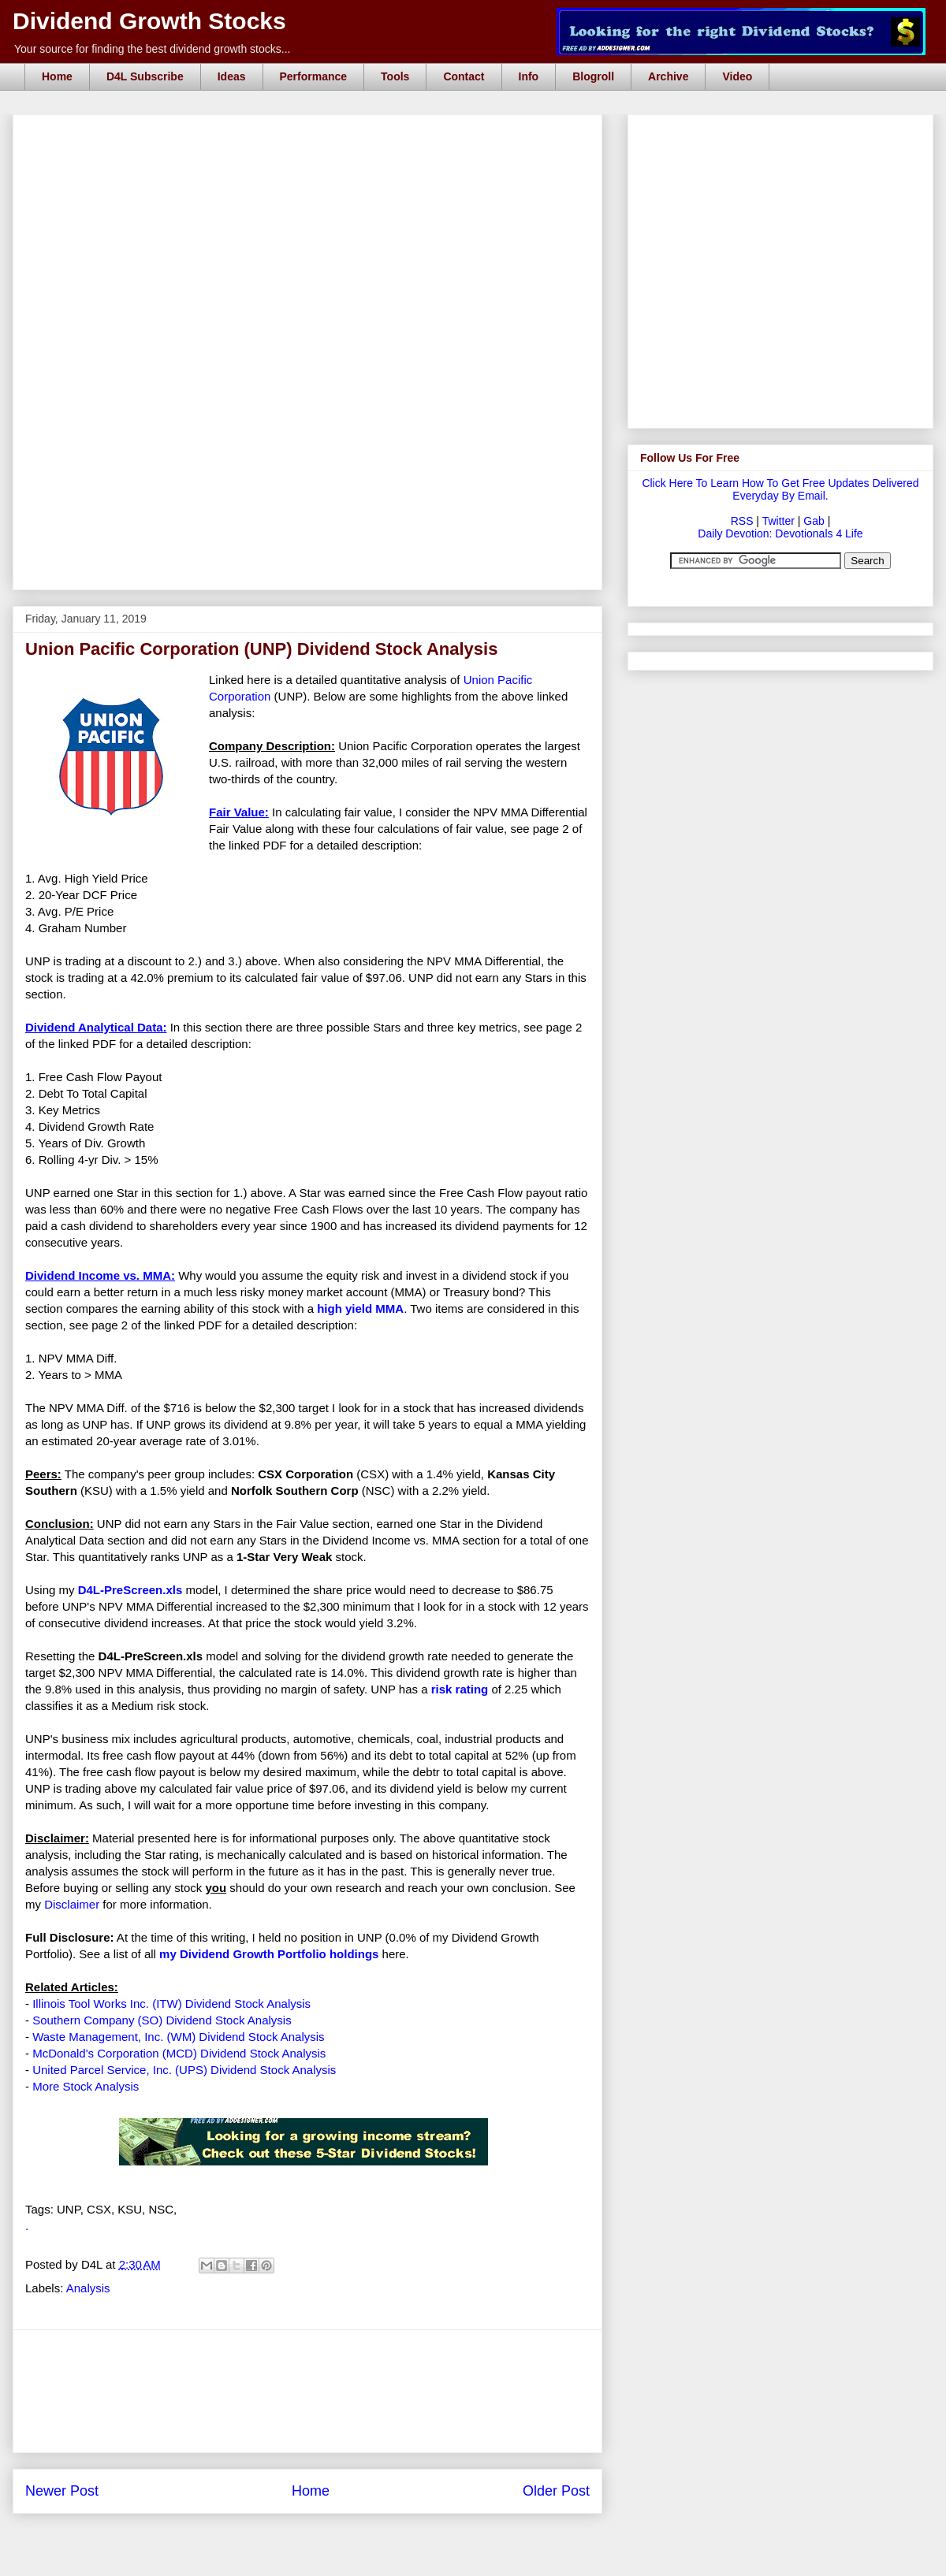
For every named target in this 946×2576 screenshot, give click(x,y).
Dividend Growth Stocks (149, 21)
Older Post (556, 2491)
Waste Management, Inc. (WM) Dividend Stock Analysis (178, 2036)
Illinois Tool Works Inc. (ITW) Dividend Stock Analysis (171, 2003)
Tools (395, 76)
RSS (742, 521)
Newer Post (62, 2491)
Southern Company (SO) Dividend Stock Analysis (161, 2020)
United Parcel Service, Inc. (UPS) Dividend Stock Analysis (184, 2069)
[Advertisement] (307, 499)
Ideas (232, 76)
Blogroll (593, 76)
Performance (314, 76)
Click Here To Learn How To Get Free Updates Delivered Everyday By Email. (780, 489)
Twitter (778, 521)
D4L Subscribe (145, 76)
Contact (463, 76)
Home (57, 76)
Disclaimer (71, 1904)
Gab (813, 521)
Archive (668, 76)
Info (529, 76)
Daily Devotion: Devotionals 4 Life (780, 533)
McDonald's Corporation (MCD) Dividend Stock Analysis (179, 2053)
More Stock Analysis (85, 2086)
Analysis (88, 2288)
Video (737, 76)
